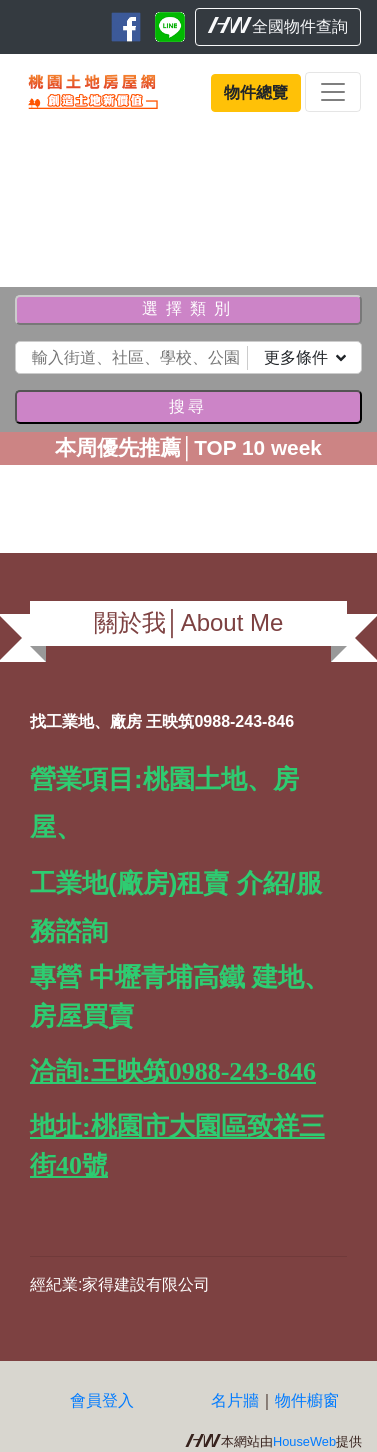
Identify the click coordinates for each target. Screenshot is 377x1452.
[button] (28, 200)
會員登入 (102, 1400)
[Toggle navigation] (333, 92)
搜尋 (188, 406)
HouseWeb (304, 1441)
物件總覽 (256, 92)
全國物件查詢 (278, 26)
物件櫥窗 (307, 1400)
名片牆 (235, 1400)
